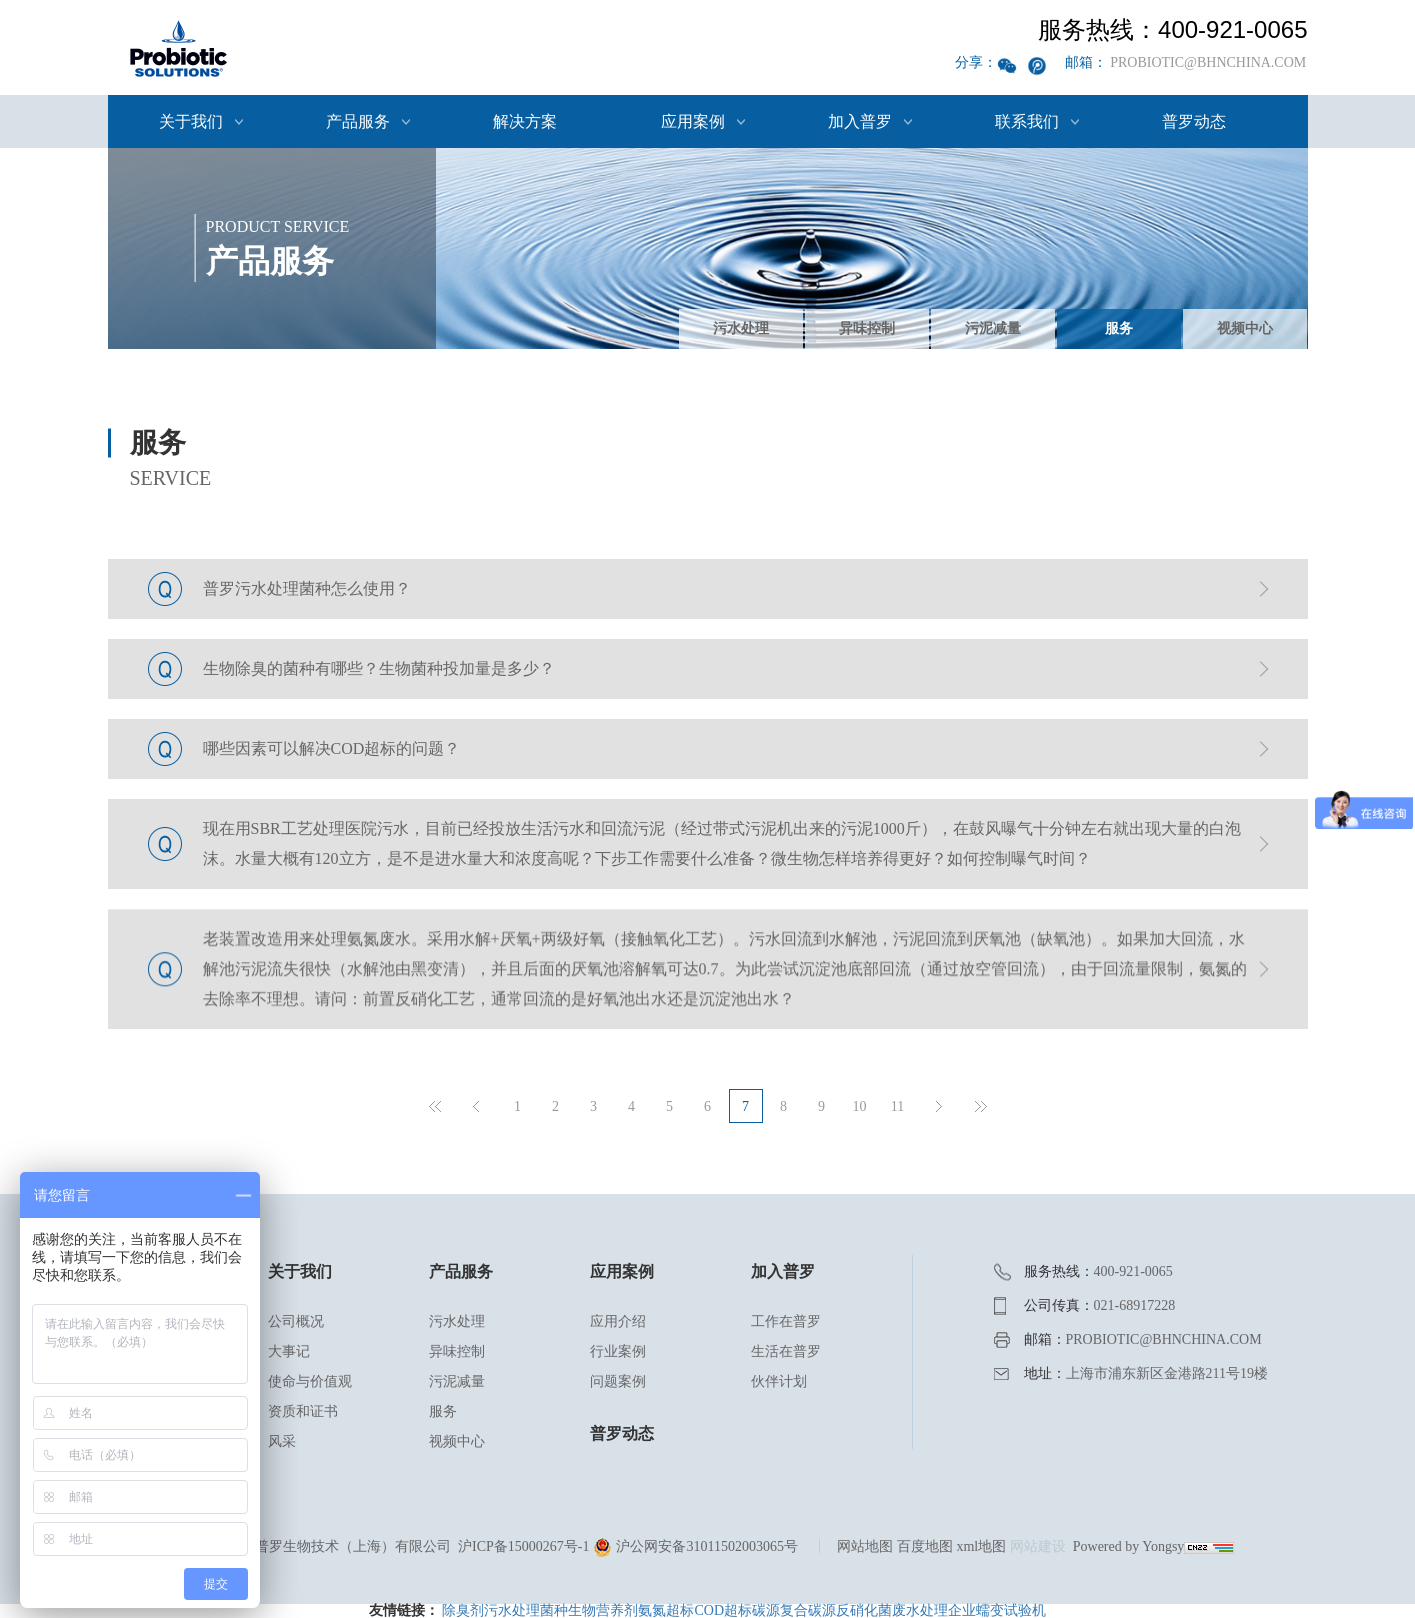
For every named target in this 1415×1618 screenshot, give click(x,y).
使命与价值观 (310, 1381)
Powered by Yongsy (1129, 1546)
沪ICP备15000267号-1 (523, 1546)
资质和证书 (303, 1411)
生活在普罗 (786, 1351)
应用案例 (693, 121)
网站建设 (1038, 1546)
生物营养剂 (603, 1610)
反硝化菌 (864, 1610)
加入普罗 (860, 121)
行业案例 (618, 1351)
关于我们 (191, 121)
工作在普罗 (786, 1321)
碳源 (766, 1610)
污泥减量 (993, 328)
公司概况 (296, 1321)
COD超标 (723, 1610)
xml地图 (981, 1546)
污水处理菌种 (526, 1610)
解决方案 (525, 121)
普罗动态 (1194, 121)
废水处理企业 (934, 1610)
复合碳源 (808, 1610)
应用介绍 (618, 1321)
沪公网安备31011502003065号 (695, 1546)
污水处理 (741, 328)
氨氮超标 (666, 1610)
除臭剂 (463, 1610)
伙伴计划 (779, 1381)
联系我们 (1027, 121)
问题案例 (618, 1381)
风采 (282, 1441)
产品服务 (358, 121)
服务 (1119, 328)
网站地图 (865, 1546)
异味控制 (867, 328)
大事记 (289, 1351)
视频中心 (1245, 328)
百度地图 (925, 1546)
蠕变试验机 (1011, 1610)
